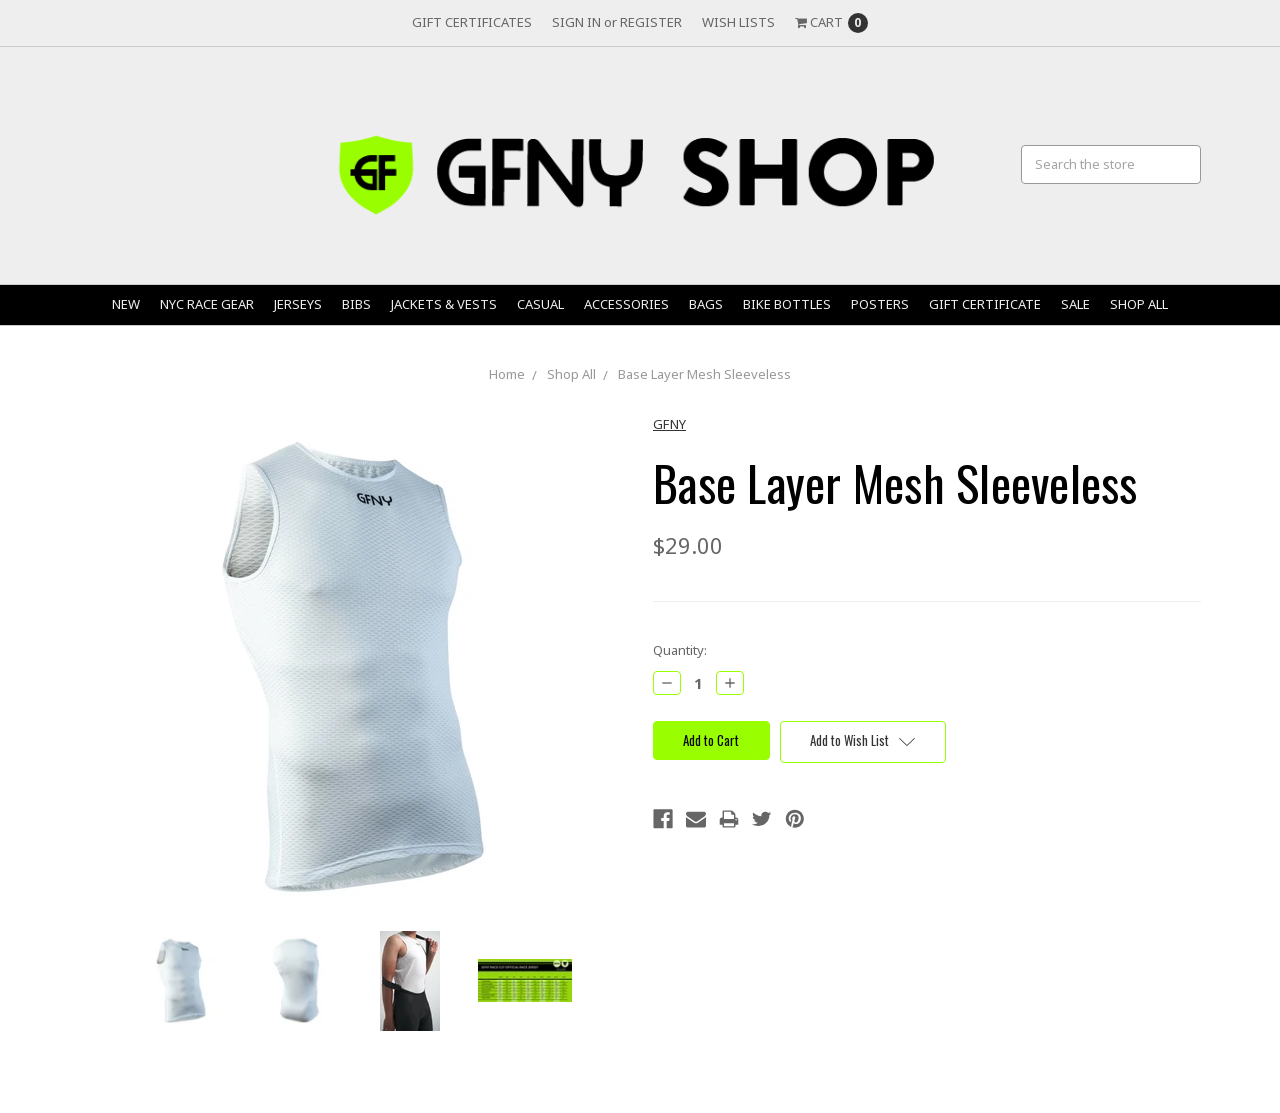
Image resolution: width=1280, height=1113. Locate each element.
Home (507, 374)
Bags (706, 304)
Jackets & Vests (444, 304)
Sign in (576, 22)
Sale (1075, 304)
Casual (540, 304)
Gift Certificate (985, 304)
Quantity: (680, 650)
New (126, 304)
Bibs (356, 304)
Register (651, 22)
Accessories (626, 304)
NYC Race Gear (207, 304)
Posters (880, 304)
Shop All (1139, 304)
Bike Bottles (787, 304)
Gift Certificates (472, 22)
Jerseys (298, 304)
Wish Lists (738, 22)
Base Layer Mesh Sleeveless (704, 374)
